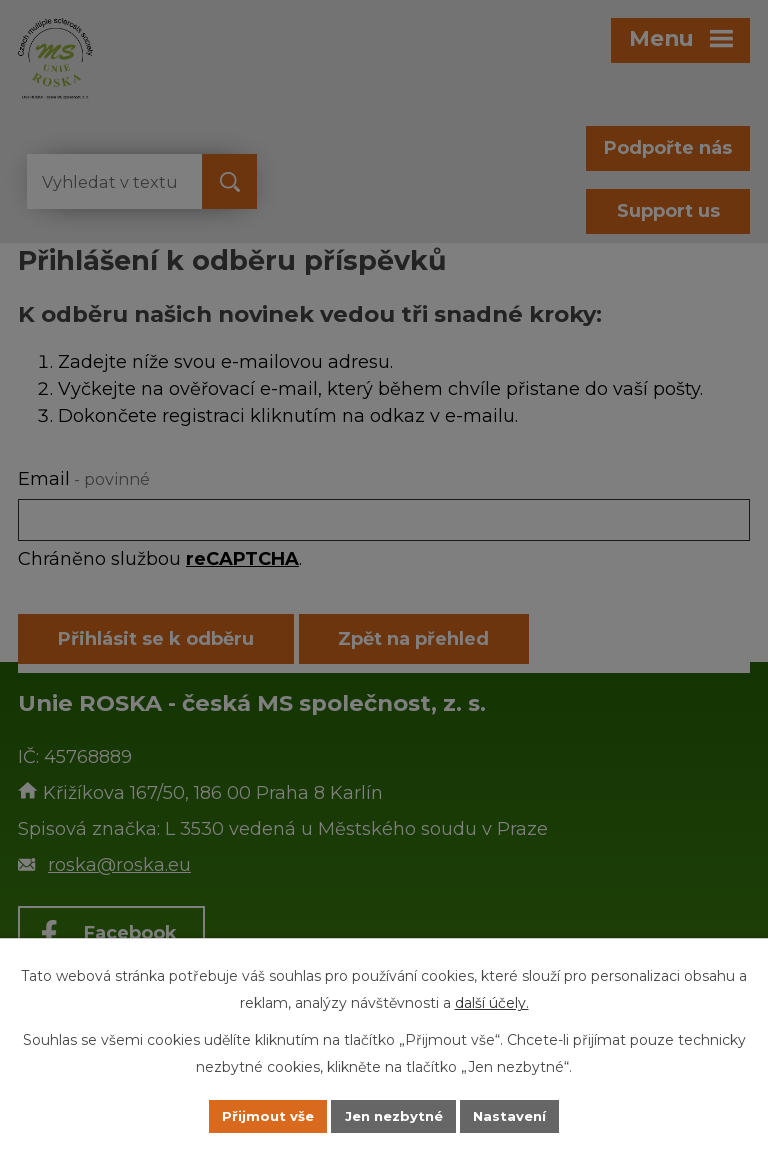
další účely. (492, 1001)
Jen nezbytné (393, 1115)
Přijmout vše (262, 1115)
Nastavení (516, 1115)
